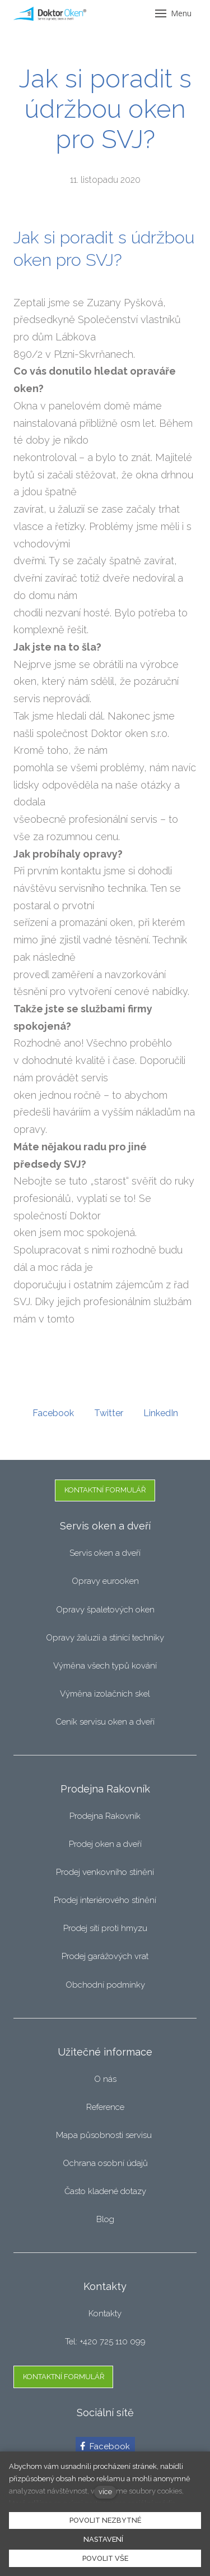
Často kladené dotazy (105, 2191)
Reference (105, 2107)
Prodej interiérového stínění (105, 1900)
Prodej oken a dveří (105, 1844)
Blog (105, 2219)
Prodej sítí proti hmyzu (105, 1928)
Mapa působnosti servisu (105, 2135)
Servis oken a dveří (105, 1553)
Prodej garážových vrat (105, 1956)
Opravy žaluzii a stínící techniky (105, 1638)
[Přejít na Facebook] (105, 2446)
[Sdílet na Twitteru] (108, 1412)
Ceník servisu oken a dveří (105, 1722)
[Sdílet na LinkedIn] (160, 1412)
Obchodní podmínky (105, 1985)
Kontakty (105, 2313)
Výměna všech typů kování (105, 1666)
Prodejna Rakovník (105, 1816)
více (105, 2491)
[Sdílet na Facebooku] (53, 1412)
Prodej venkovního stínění (105, 1872)
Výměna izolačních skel (105, 1694)
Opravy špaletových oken (105, 1610)
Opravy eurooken (105, 1581)
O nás (105, 2079)
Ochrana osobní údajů (105, 2163)
